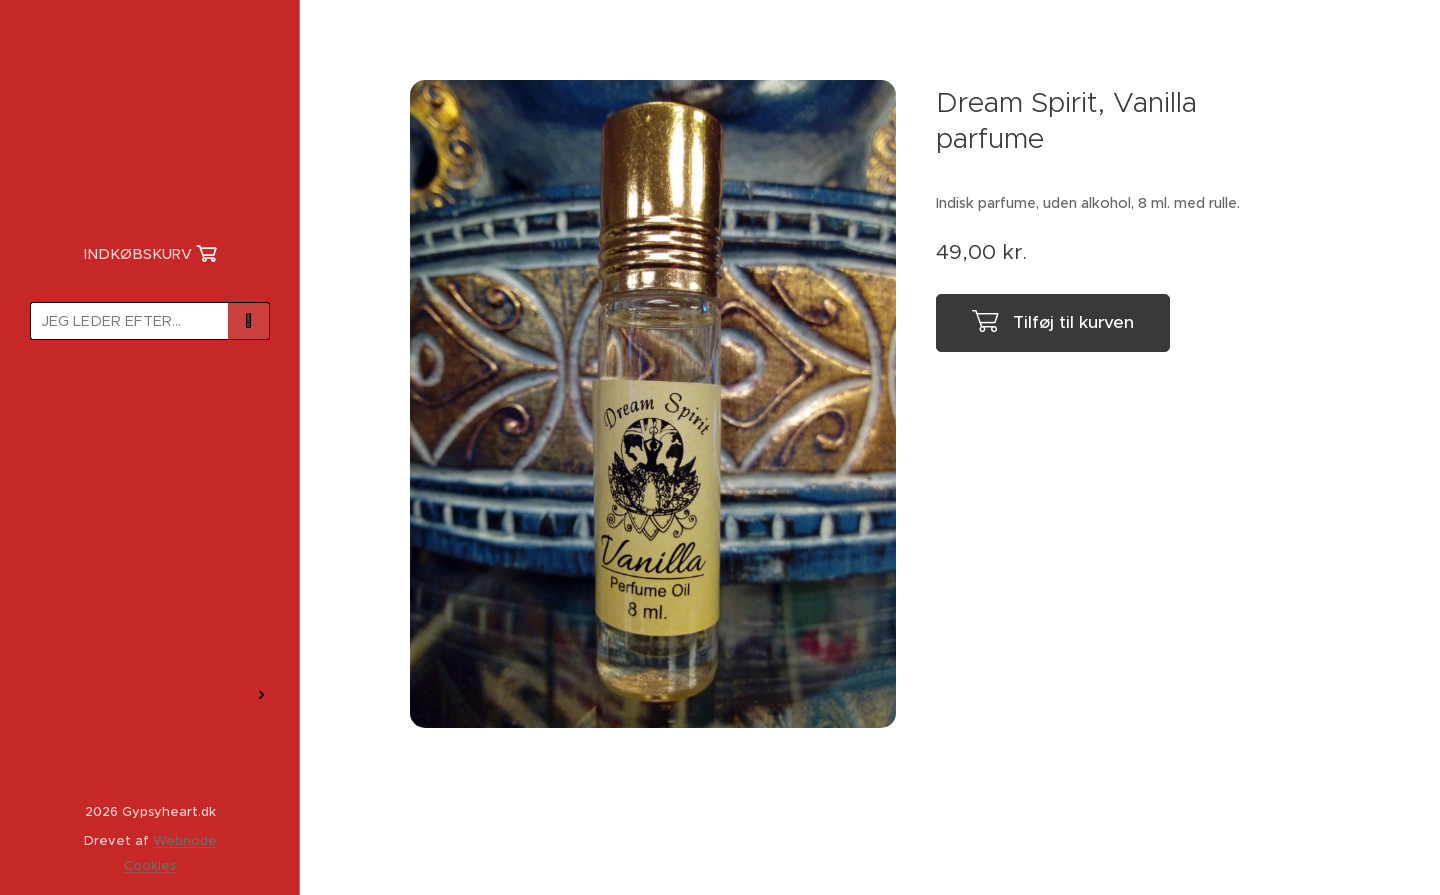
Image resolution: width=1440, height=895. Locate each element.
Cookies (150, 865)
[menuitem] (150, 413)
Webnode (185, 840)
